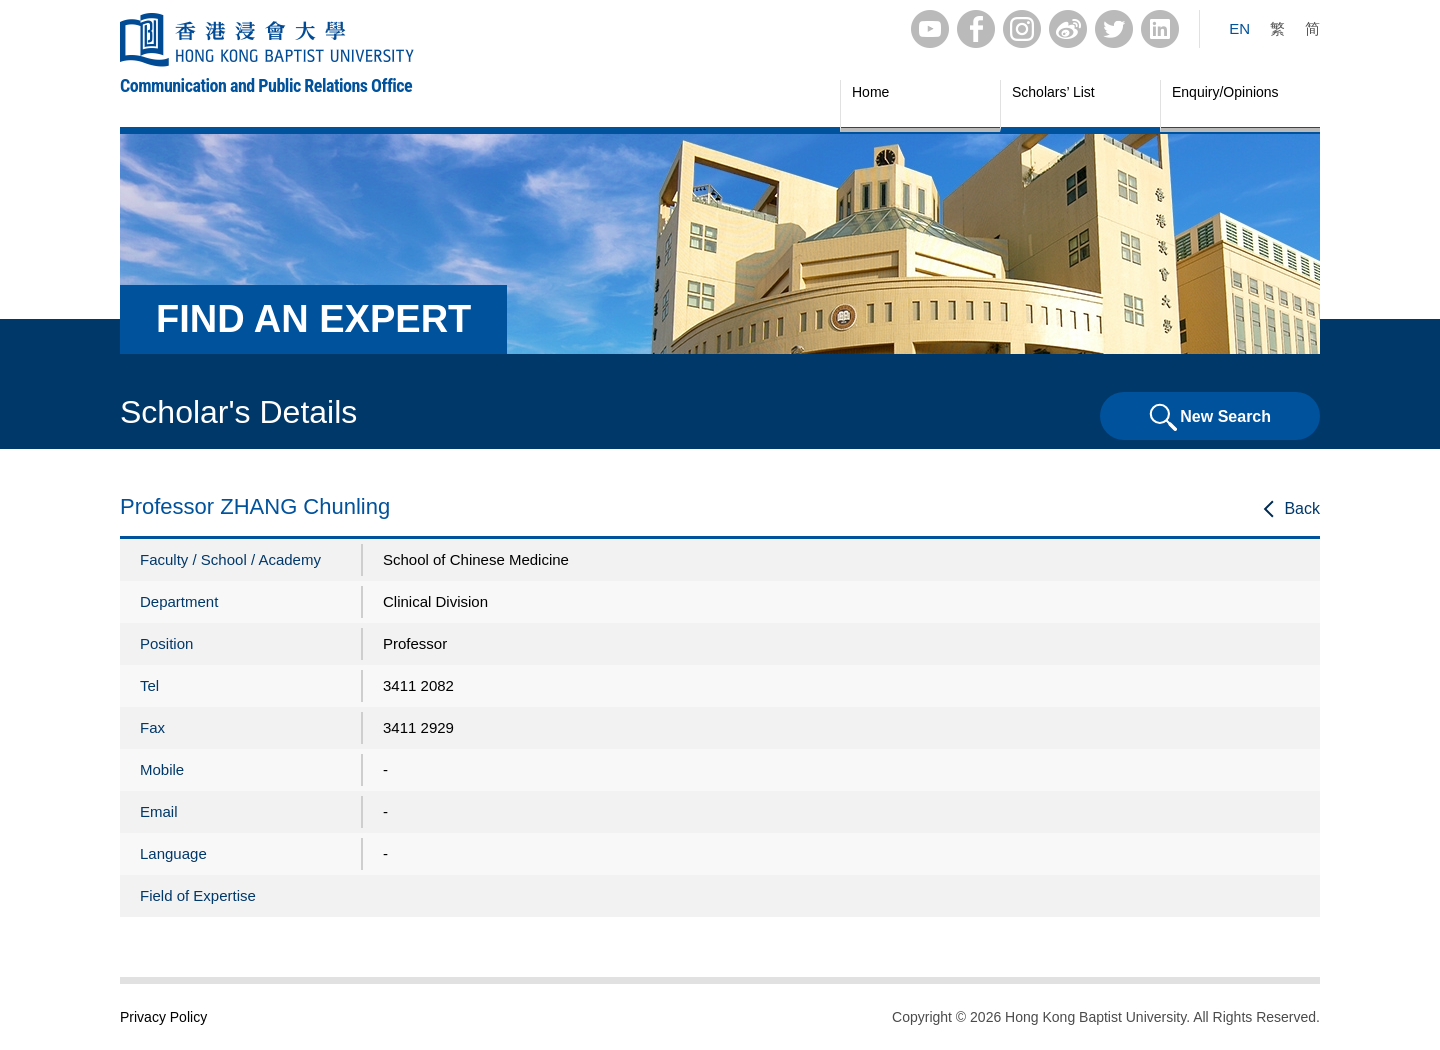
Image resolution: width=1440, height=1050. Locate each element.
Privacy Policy (163, 1017)
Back (1302, 508)
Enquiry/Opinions (1225, 92)
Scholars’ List (1053, 92)
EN (1239, 28)
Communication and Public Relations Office (266, 85)
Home (870, 92)
